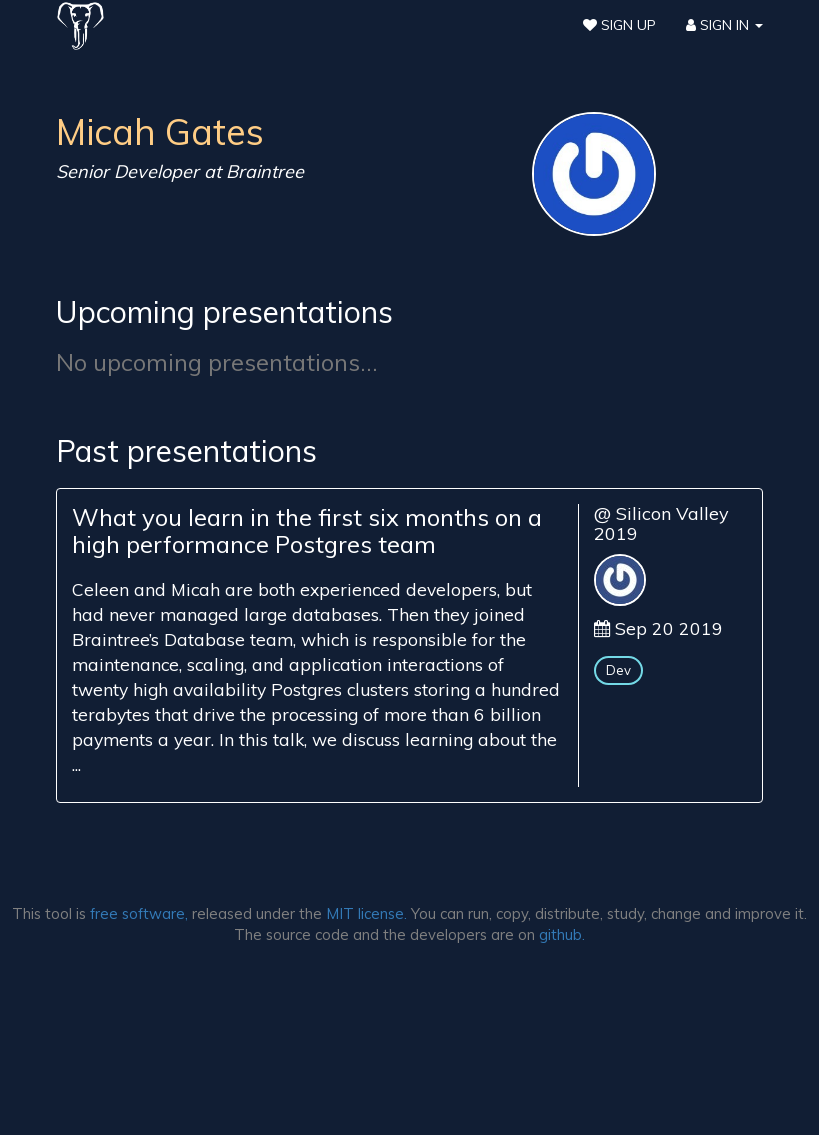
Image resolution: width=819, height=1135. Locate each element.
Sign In (724, 25)
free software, (139, 913)
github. (562, 934)
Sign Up (619, 25)
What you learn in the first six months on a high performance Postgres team (307, 530)
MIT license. (366, 913)
